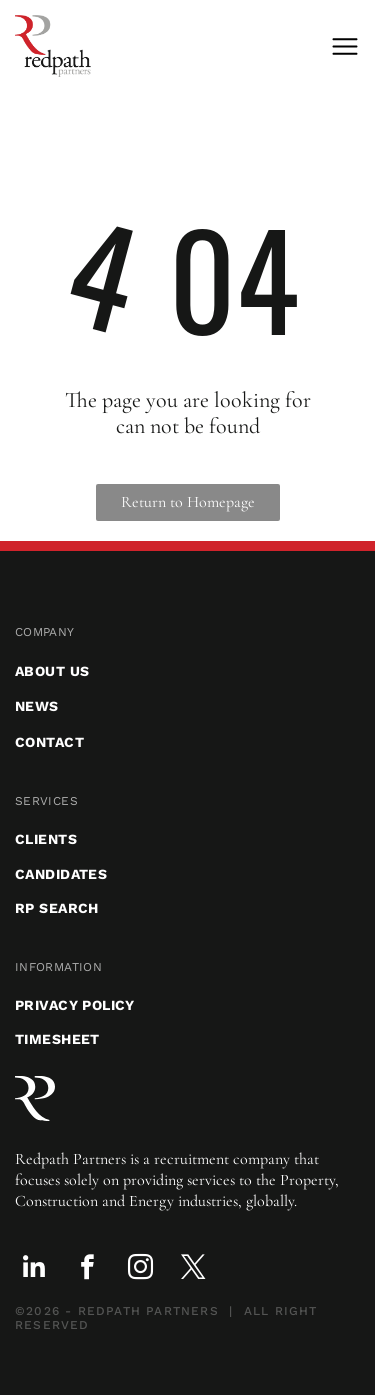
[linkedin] (34, 1270)
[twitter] (193, 1270)
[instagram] (140, 1270)
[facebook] (87, 1270)
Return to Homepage (188, 502)
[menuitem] (187, 632)
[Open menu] (345, 46)
